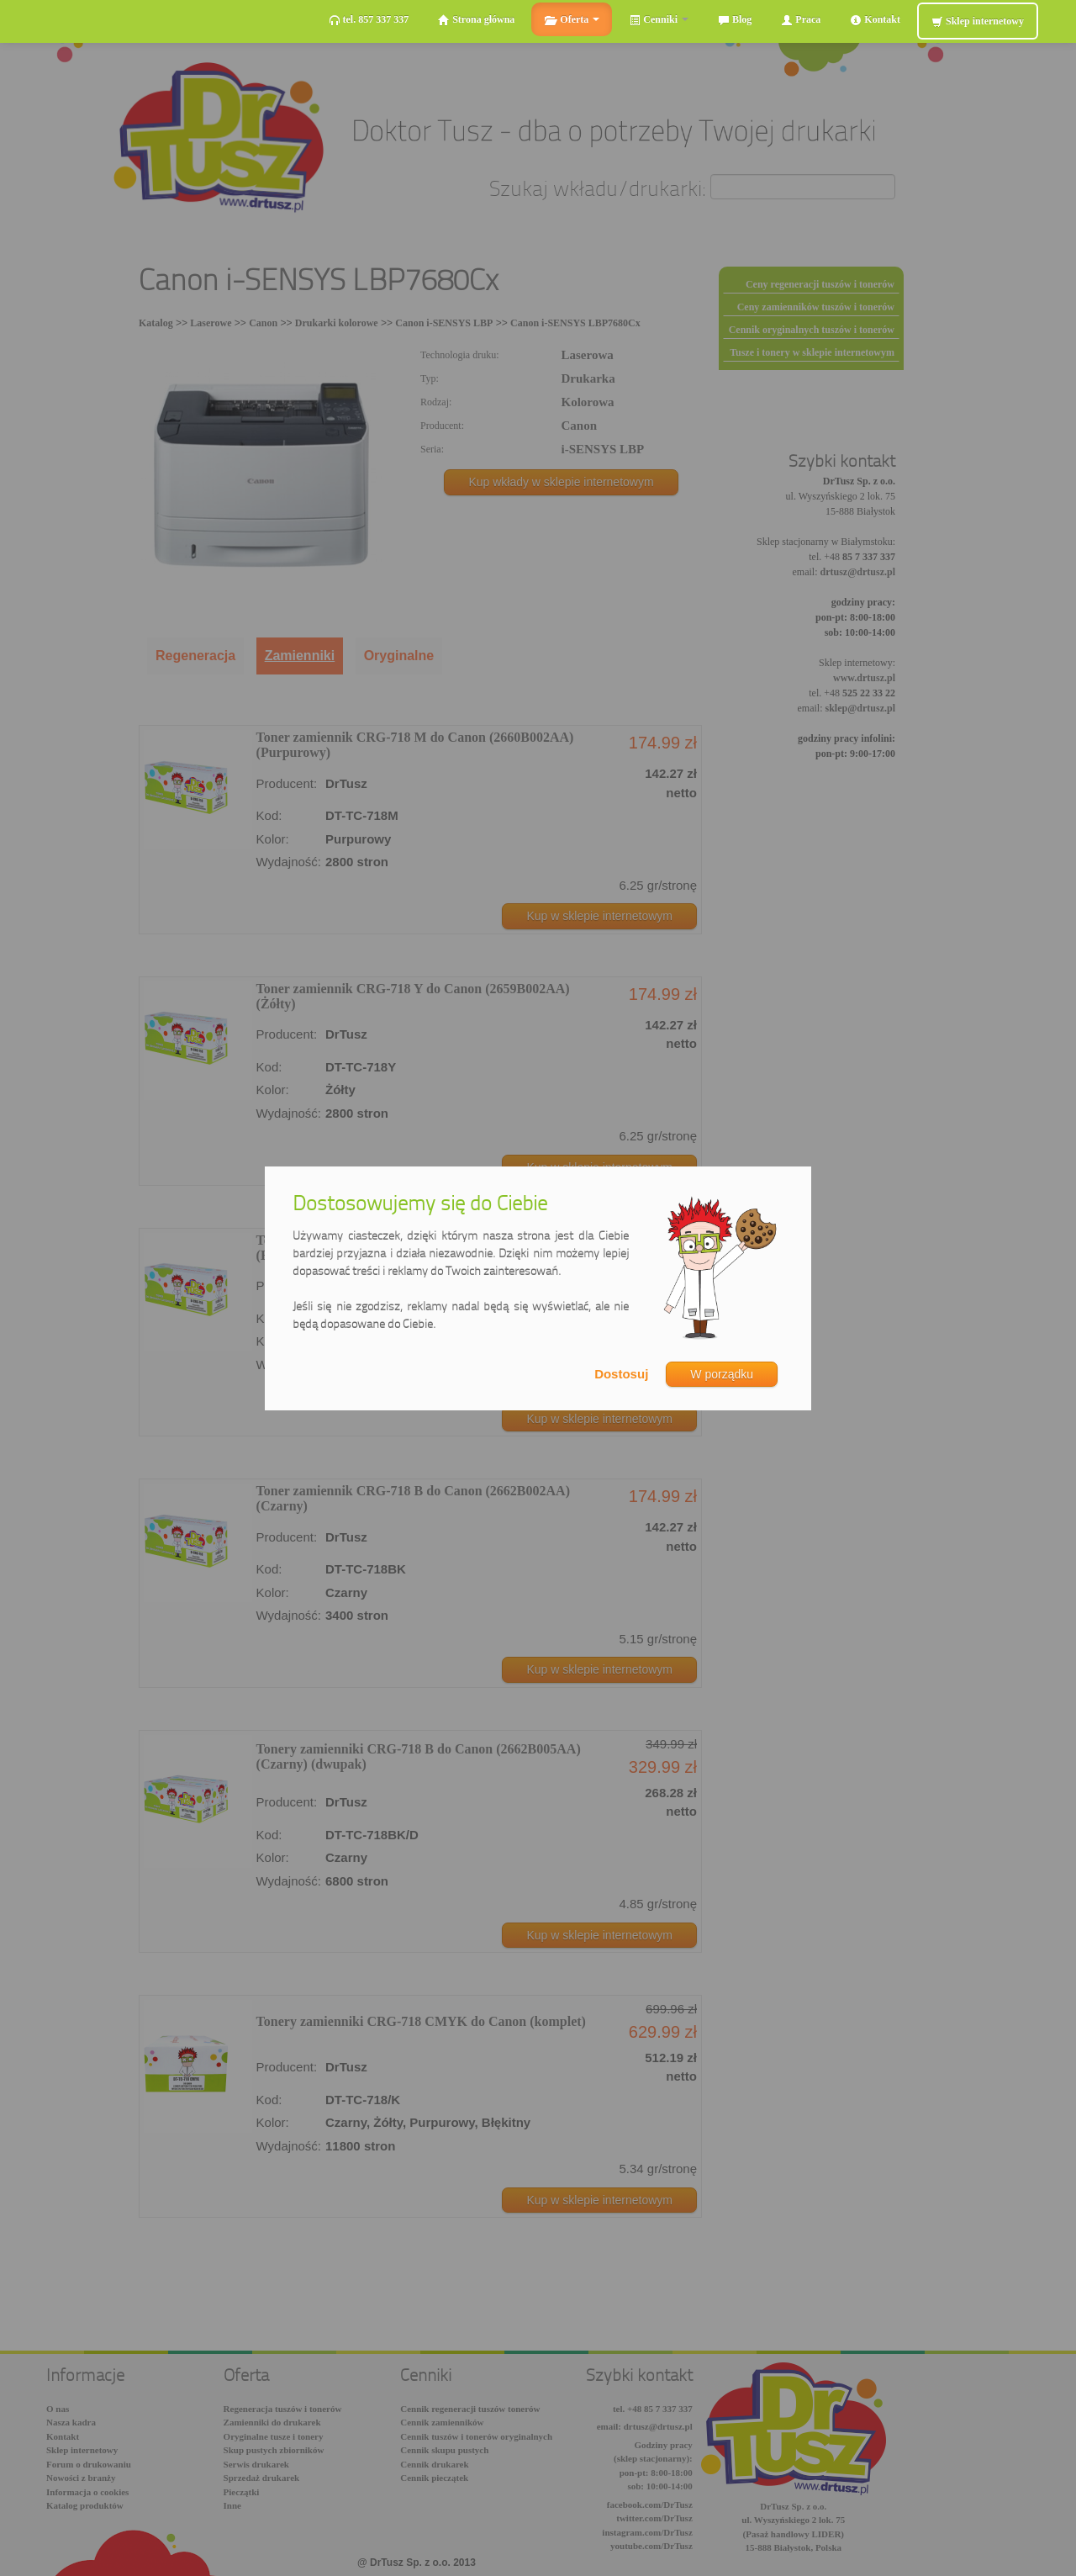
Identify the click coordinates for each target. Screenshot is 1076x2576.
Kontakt (875, 19)
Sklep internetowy (977, 21)
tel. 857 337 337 (369, 19)
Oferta (571, 19)
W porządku (721, 1374)
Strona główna (476, 19)
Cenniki (658, 19)
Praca (800, 19)
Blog (735, 19)
